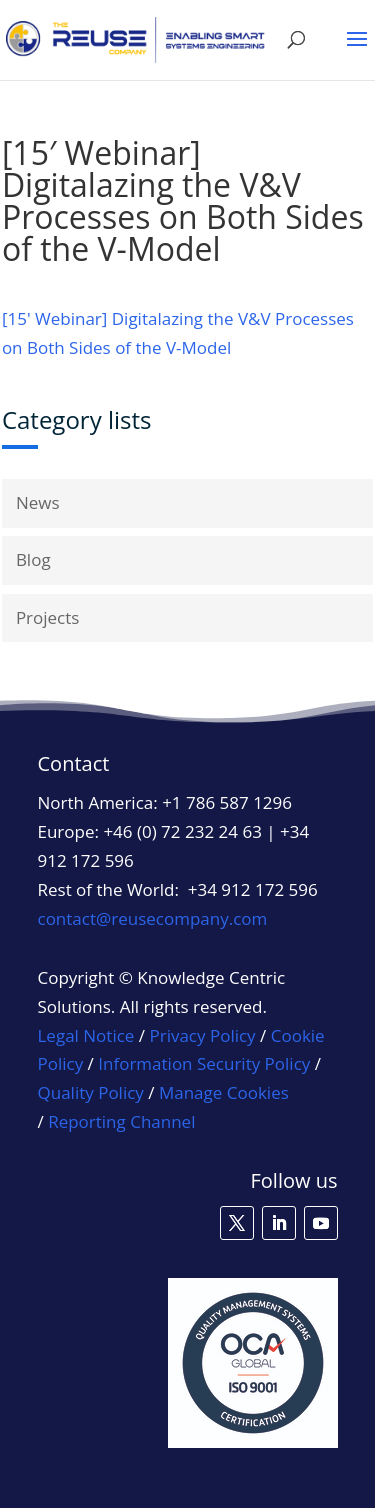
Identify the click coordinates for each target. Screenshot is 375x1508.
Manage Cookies (224, 1093)
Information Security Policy (204, 1063)
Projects (48, 617)
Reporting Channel (121, 1121)
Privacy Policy (202, 1035)
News (38, 502)
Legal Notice (86, 1035)
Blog (33, 559)
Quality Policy (93, 1092)
